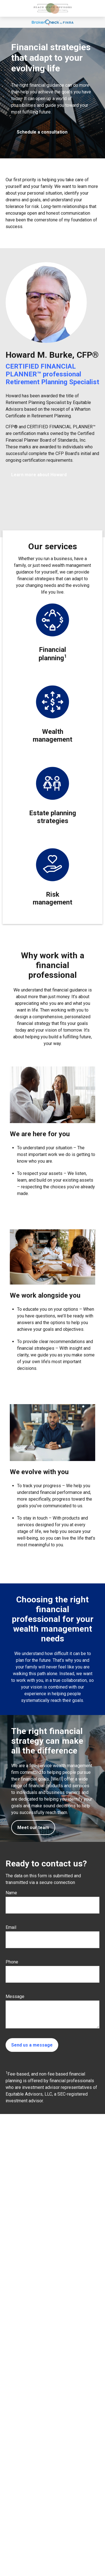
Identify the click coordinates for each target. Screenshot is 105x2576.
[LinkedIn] (9, 2544)
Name (11, 1892)
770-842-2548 (31, 2509)
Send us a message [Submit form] (32, 2045)
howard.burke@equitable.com (32, 2535)
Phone (12, 1962)
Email (11, 1927)
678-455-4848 (30, 2504)
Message (15, 1996)
